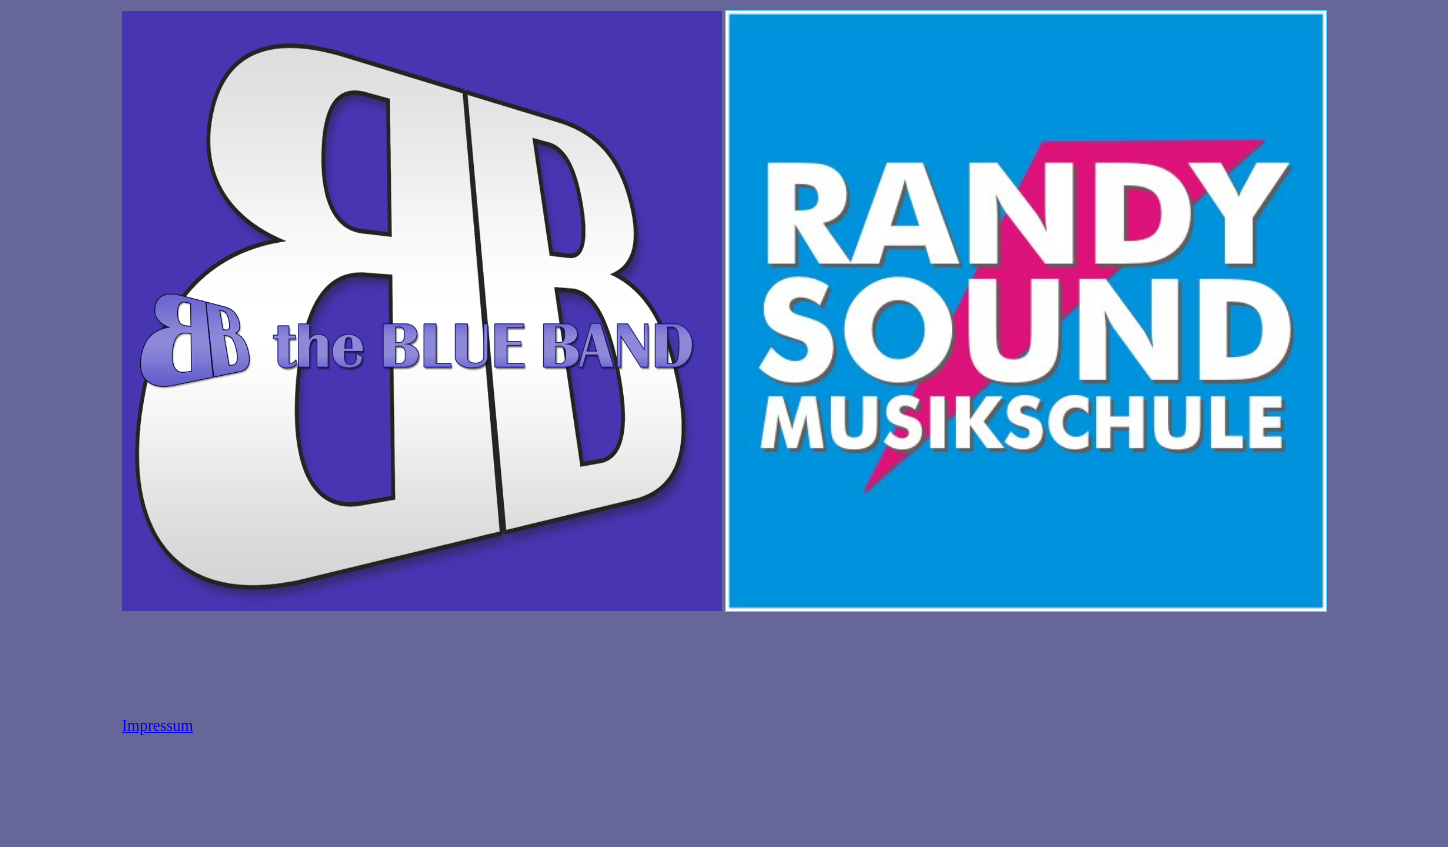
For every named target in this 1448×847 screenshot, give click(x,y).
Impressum (157, 725)
